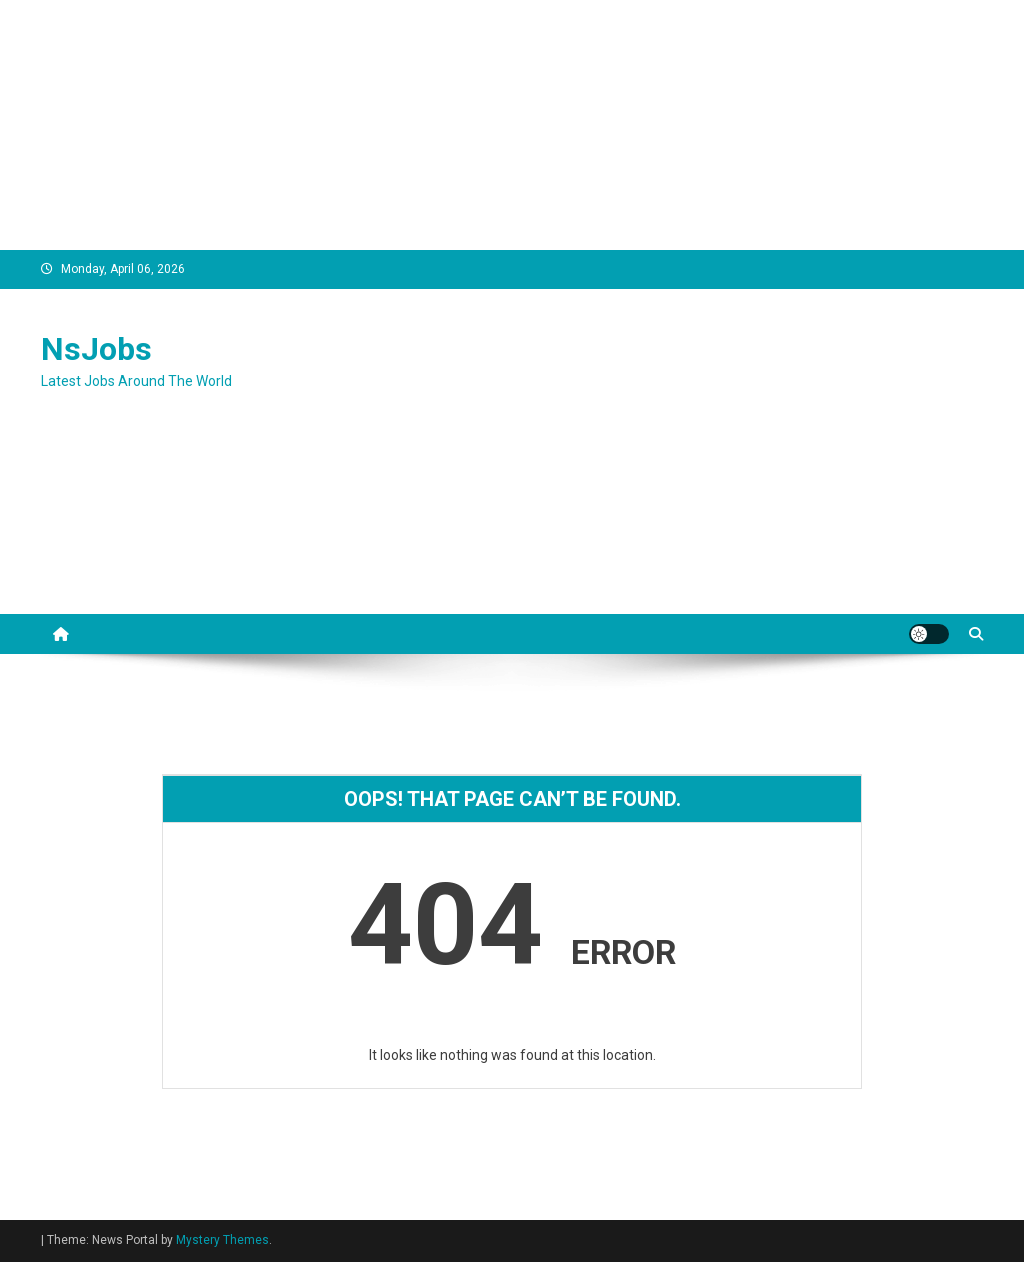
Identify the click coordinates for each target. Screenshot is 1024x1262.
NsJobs (96, 349)
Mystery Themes (222, 1240)
